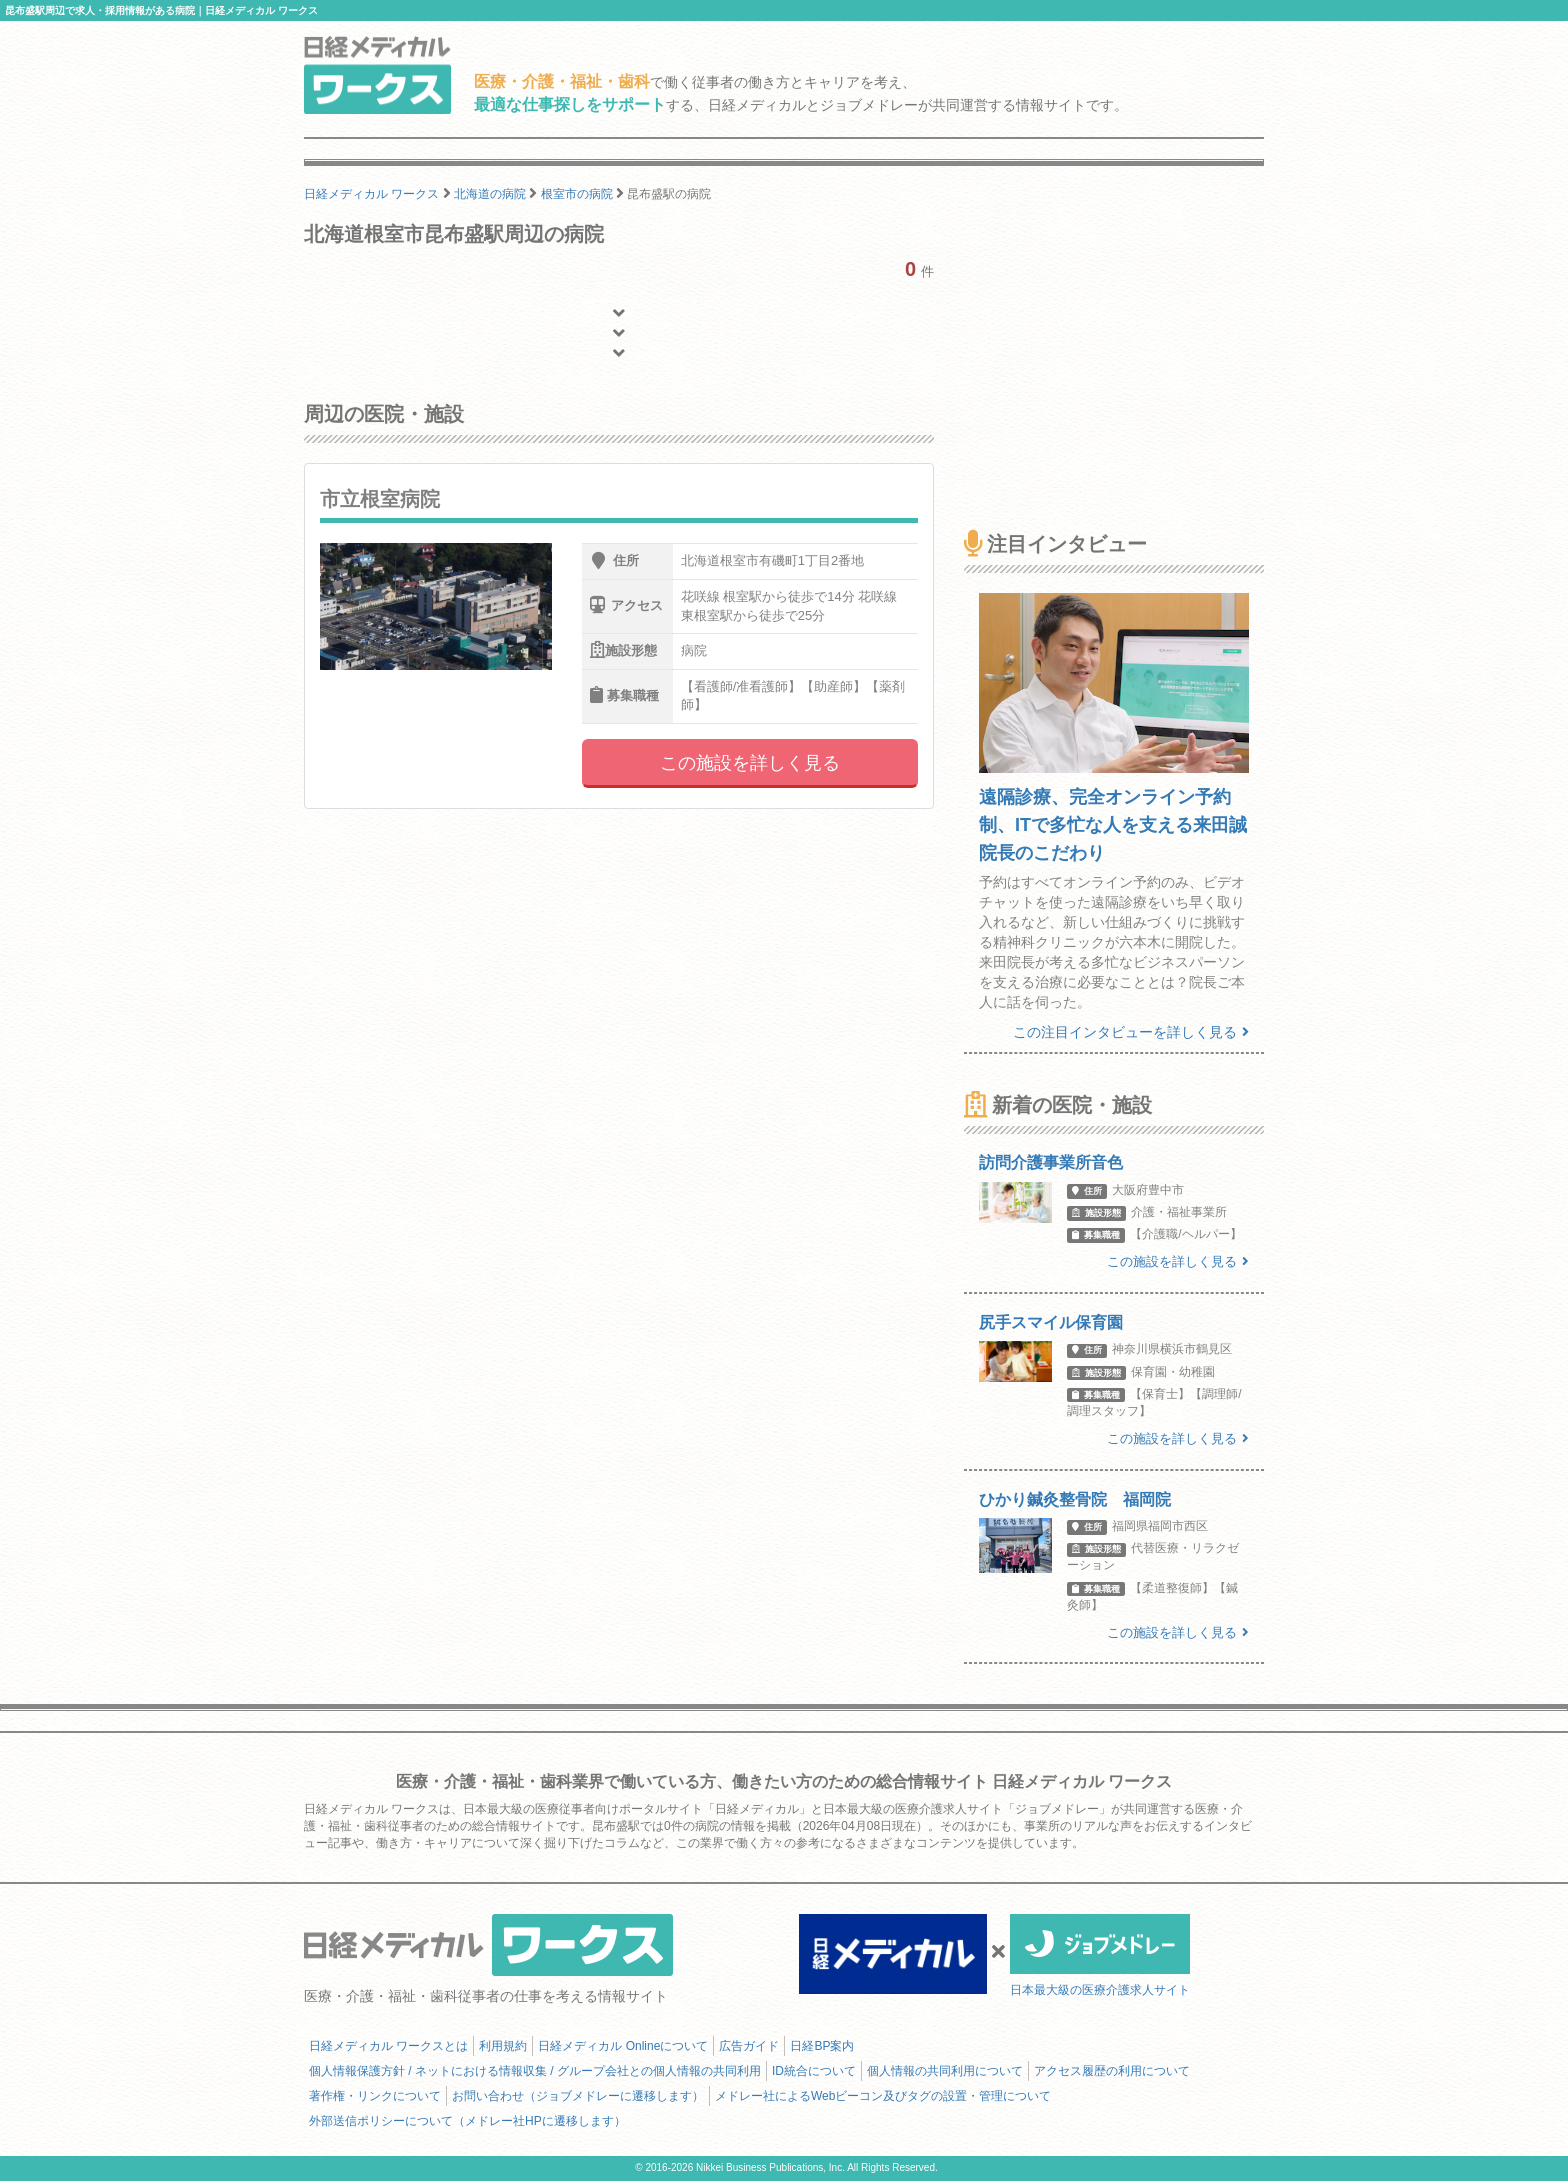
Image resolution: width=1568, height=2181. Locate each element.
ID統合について (814, 2071)
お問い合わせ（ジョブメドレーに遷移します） (578, 2096)
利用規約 (503, 2046)
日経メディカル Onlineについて (623, 2046)
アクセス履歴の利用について (1112, 2071)
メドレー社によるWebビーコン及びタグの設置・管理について (883, 2096)
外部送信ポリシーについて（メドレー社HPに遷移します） (467, 2121)
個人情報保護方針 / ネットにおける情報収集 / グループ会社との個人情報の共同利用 (535, 2071)
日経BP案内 (822, 2046)
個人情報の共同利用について (945, 2071)
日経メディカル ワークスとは (388, 2046)
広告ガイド (749, 2046)
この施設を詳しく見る (750, 763)
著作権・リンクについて (375, 2096)
